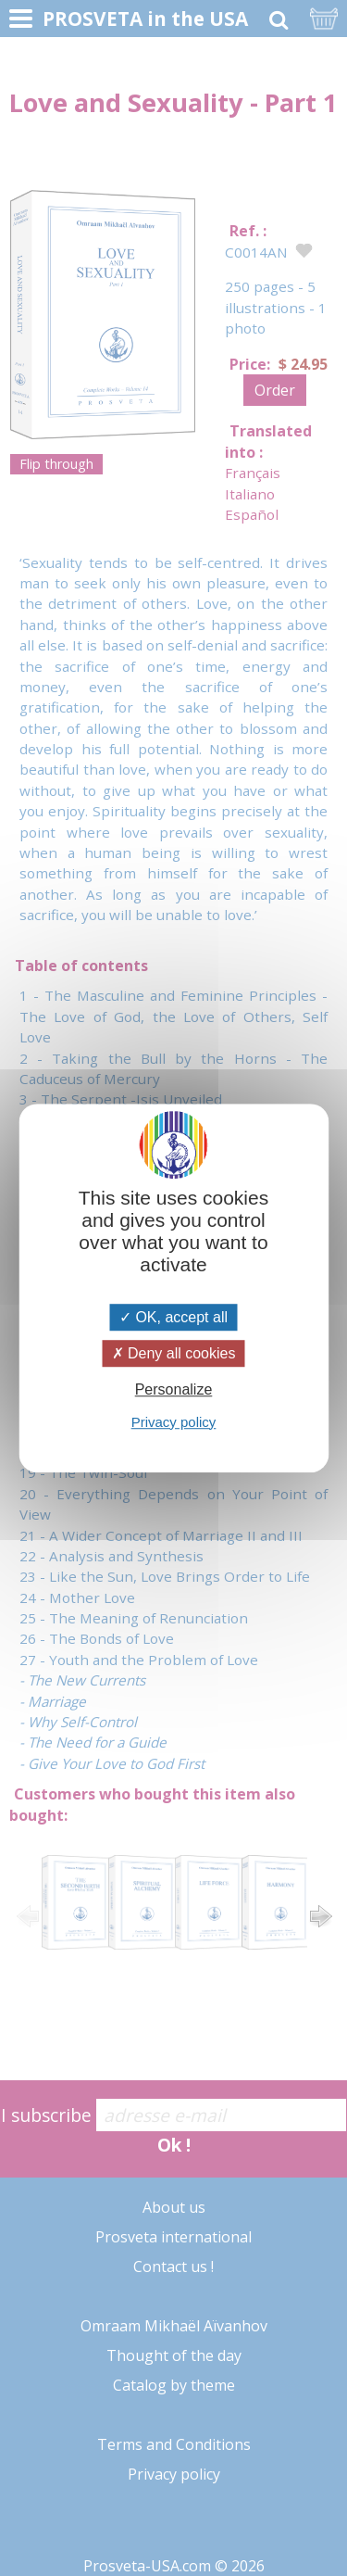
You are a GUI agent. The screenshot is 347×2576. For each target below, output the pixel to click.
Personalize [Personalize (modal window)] (174, 1390)
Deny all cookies (174, 1353)
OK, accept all (173, 1317)
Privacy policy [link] (174, 1422)
